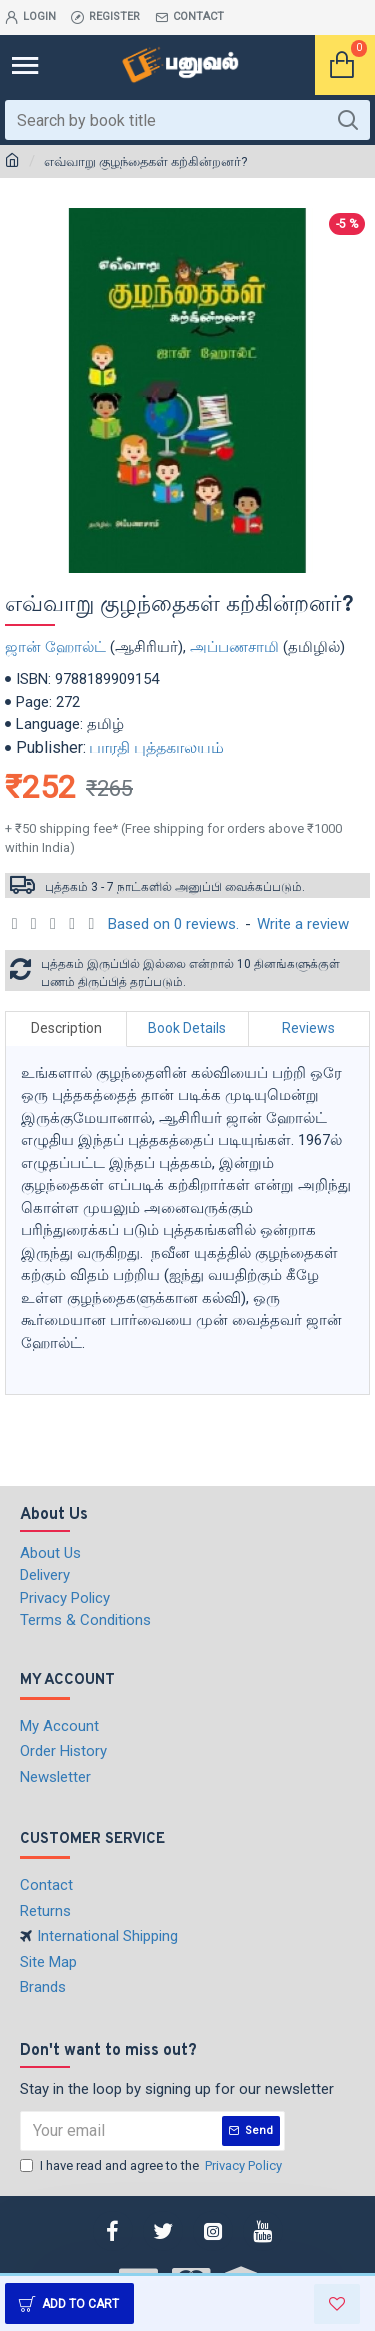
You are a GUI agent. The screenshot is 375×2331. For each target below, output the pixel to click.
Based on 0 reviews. (173, 924)
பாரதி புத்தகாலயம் (156, 747)
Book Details (187, 1028)
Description (66, 1028)
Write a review (303, 924)
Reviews (308, 1028)
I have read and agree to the (152, 2166)
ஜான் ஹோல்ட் (55, 647)
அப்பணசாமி (234, 647)
